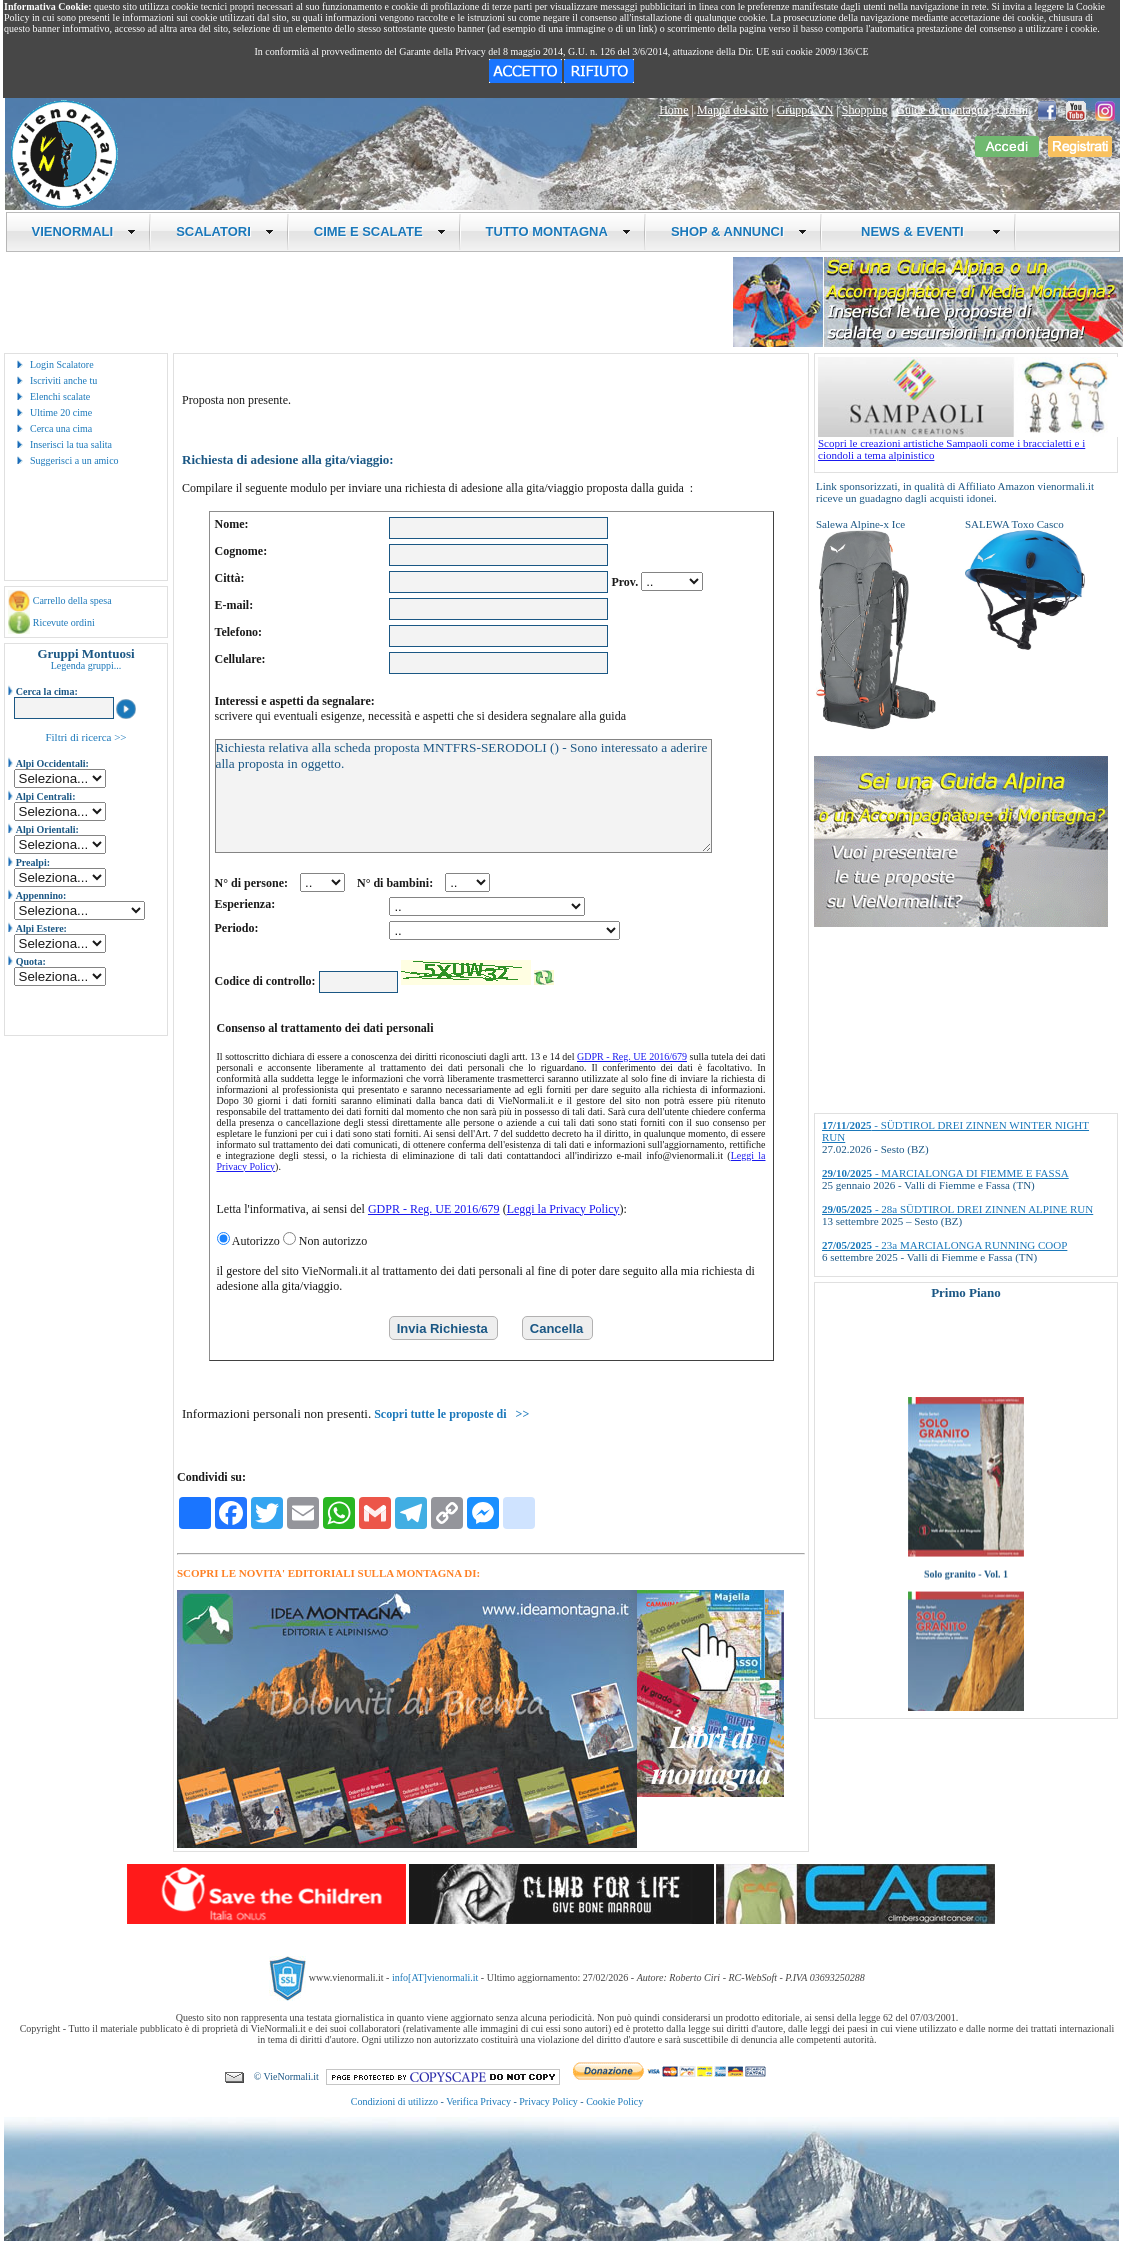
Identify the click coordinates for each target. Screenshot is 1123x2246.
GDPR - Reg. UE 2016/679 (632, 1056)
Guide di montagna (942, 110)
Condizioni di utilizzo (394, 2101)
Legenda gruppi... (86, 665)
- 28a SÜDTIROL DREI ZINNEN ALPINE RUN (957, 1209)
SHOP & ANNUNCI (739, 231)
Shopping (865, 110)
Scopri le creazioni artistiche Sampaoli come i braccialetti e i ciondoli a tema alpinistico (968, 444)
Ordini (1012, 110)
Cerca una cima (61, 428)
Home (673, 110)
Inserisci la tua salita (71, 444)
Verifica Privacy (478, 2101)
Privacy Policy (548, 2101)
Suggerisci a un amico (74, 460)
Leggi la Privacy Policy (563, 1209)
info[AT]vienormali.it (435, 1976)
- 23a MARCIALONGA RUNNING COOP (944, 1245)
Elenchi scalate (60, 396)
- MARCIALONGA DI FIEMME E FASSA (945, 1173)
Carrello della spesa (72, 600)
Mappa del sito (732, 110)
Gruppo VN (805, 110)
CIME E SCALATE (380, 231)
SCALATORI (225, 231)
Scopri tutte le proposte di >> (451, 1414)
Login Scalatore (62, 364)
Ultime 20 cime (61, 412)
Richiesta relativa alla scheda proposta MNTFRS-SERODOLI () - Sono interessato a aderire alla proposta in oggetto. (463, 796)
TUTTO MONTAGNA (558, 231)
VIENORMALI (84, 231)
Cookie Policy (614, 2101)
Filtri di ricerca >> (85, 737)
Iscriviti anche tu (63, 380)
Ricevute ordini (64, 622)
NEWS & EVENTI (924, 231)
